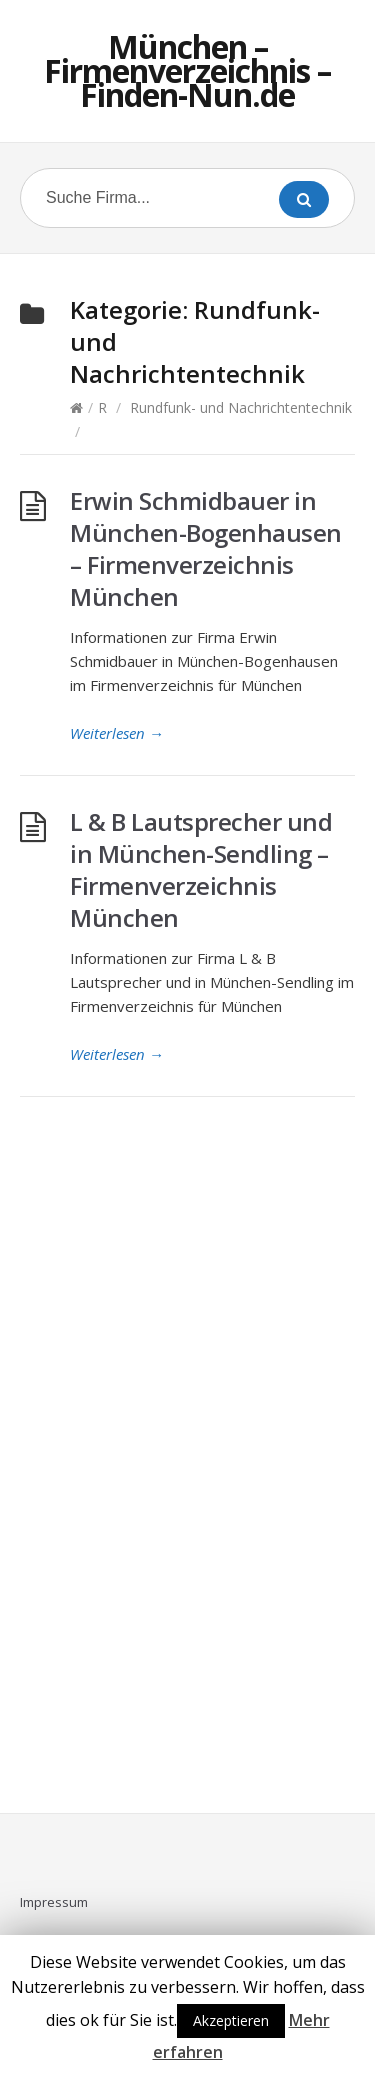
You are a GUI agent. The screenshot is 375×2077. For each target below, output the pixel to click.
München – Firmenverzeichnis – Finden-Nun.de (187, 70)
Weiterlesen (117, 733)
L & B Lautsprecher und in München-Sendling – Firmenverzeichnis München (201, 869)
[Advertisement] (188, 1467)
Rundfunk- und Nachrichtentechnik (241, 407)
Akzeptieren (231, 2020)
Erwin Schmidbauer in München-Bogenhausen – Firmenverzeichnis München (206, 548)
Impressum (54, 1902)
